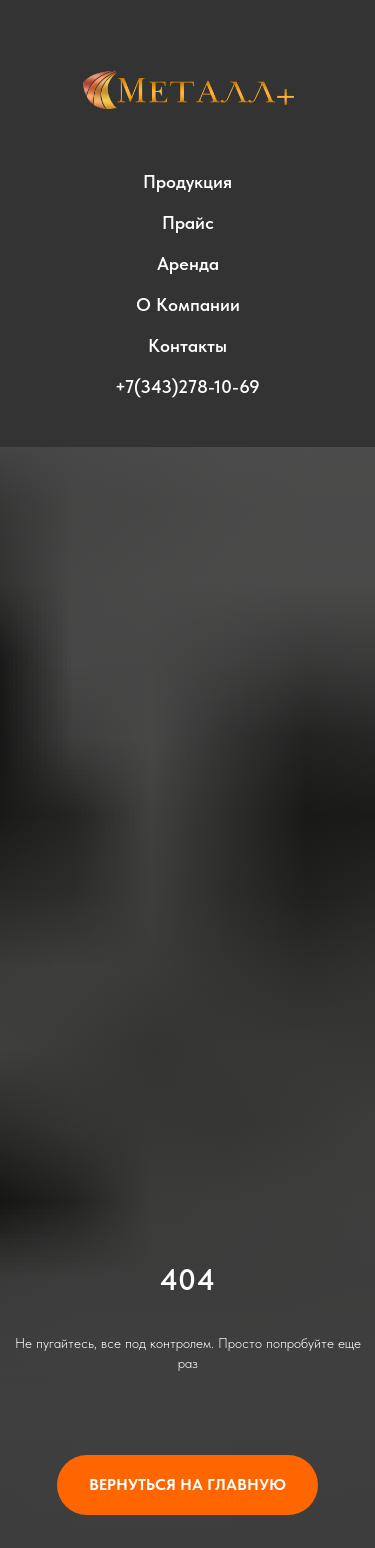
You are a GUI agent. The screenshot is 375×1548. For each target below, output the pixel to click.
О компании (188, 304)
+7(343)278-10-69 (187, 386)
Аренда (188, 263)
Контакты (187, 345)
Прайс (188, 222)
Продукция (187, 181)
